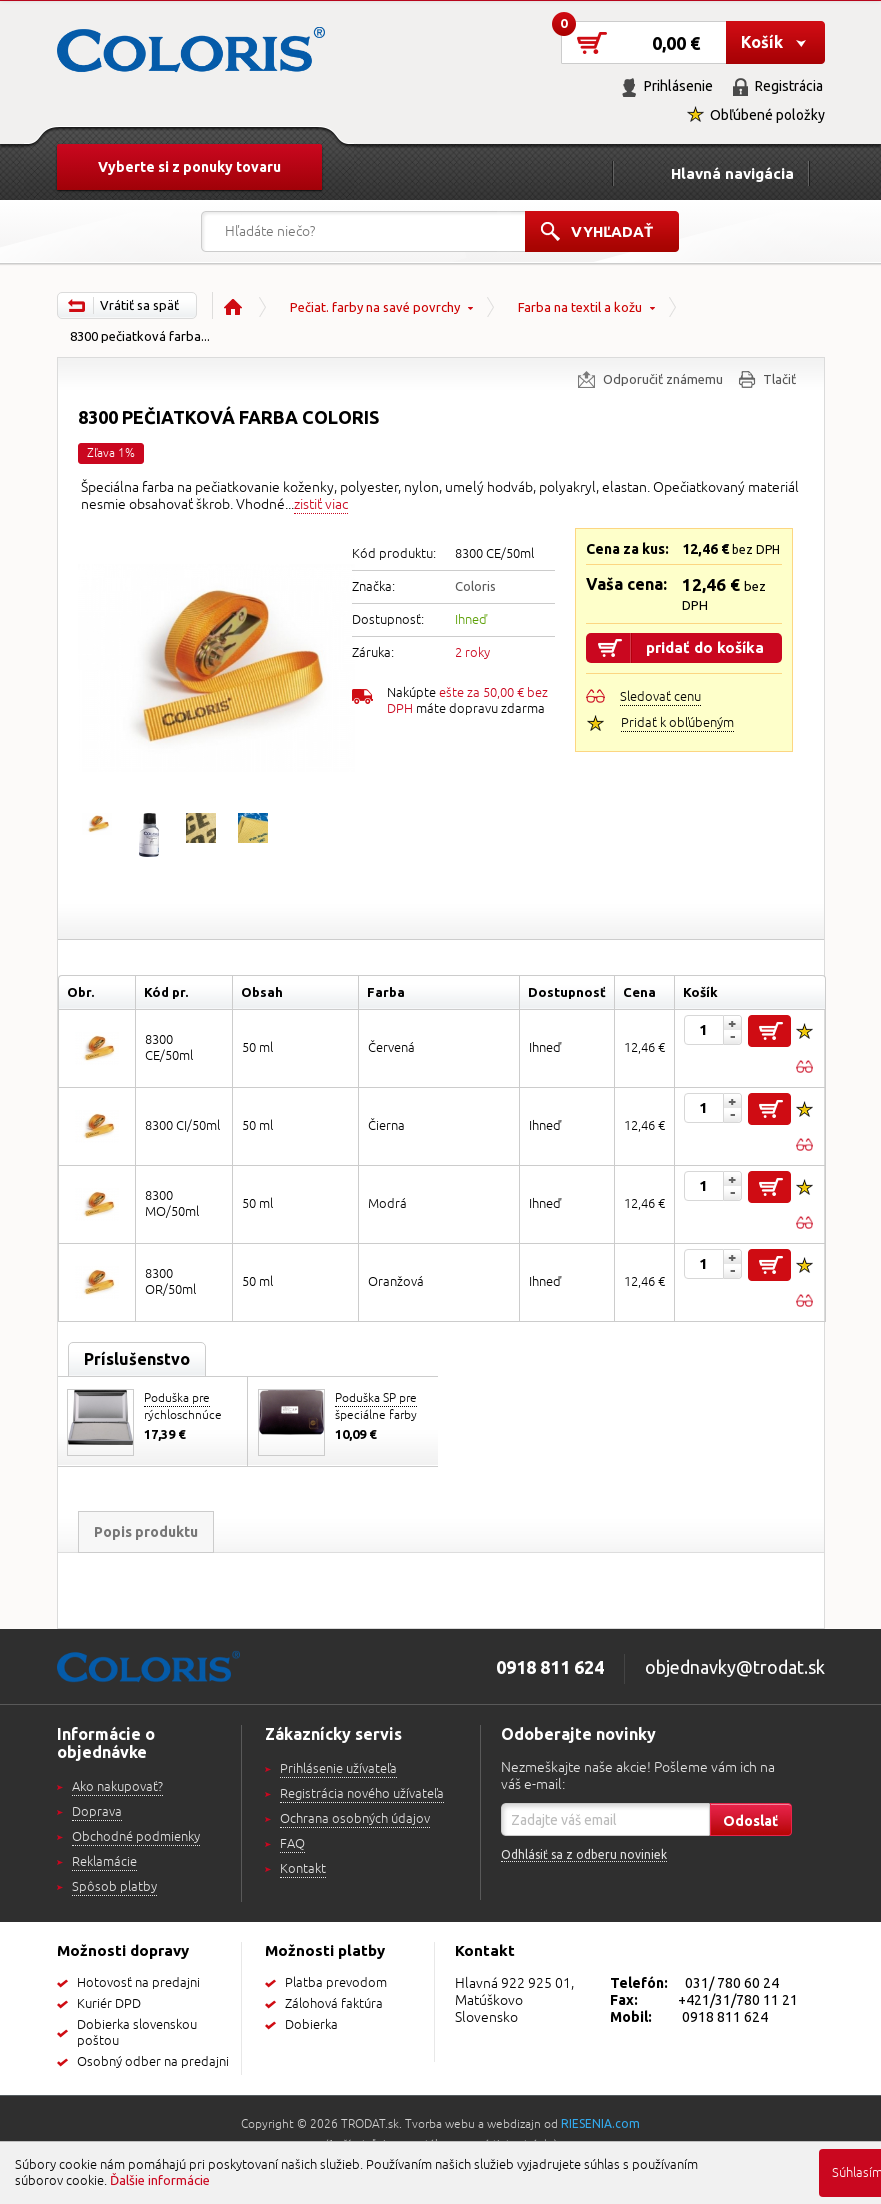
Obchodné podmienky (136, 1837)
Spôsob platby (114, 1887)
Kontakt (303, 1869)
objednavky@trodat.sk (735, 1667)
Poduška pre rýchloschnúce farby (183, 1415)
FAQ (292, 1844)
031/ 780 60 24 (732, 1983)
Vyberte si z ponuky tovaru (189, 167)
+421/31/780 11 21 (738, 2000)
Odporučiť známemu (663, 379)
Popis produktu (146, 1532)
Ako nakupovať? (117, 1787)
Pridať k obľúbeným (677, 723)
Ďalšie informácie (160, 2180)
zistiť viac (321, 504)
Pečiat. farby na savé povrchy (375, 307)
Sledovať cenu (660, 697)
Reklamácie (104, 1862)
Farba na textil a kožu (580, 307)
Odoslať (750, 1821)
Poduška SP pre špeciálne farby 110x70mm (376, 1415)
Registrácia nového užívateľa (362, 1794)
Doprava (97, 1812)
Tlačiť (779, 379)
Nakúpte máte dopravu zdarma (467, 701)
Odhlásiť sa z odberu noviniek (584, 1854)
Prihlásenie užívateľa (338, 1769)
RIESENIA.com (600, 2123)
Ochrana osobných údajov (355, 1819)
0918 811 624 (725, 2017)
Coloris (475, 586)
